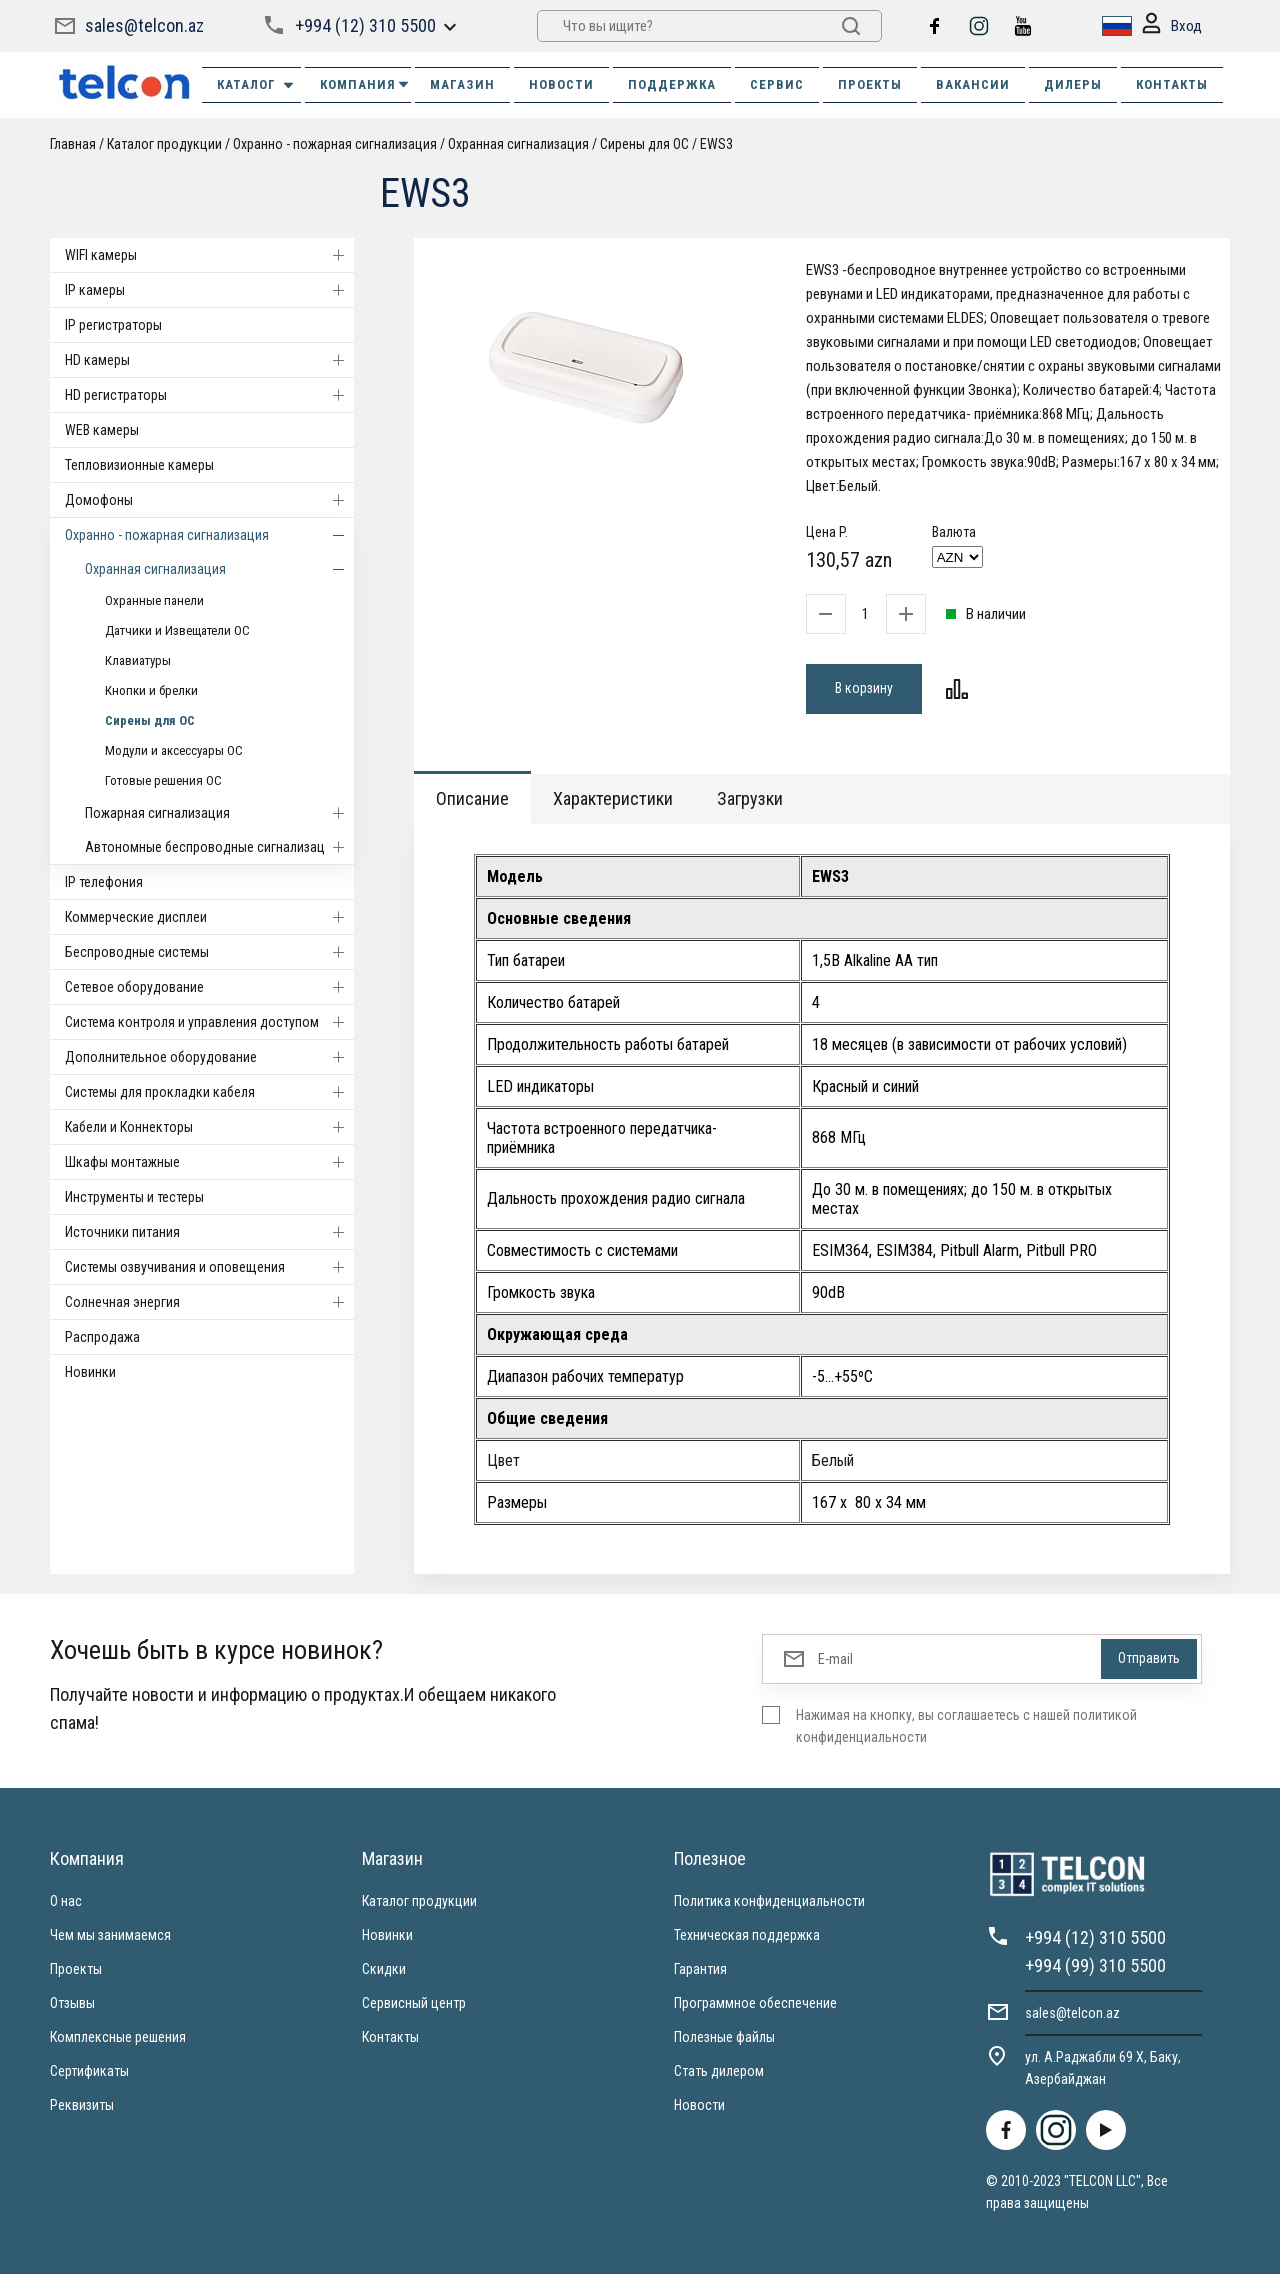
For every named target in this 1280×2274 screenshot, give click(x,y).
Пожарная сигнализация (219, 813)
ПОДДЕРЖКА (672, 84)
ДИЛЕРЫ (1073, 84)
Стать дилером (719, 2071)
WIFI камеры (209, 255)
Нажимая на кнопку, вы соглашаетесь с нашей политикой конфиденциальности (966, 1726)
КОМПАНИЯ (365, 84)
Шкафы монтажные (209, 1162)
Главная (73, 144)
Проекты (76, 1969)
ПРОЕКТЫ (870, 84)
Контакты (390, 2037)
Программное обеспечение (755, 2003)
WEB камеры (102, 430)
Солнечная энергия (209, 1302)
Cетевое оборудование (209, 987)
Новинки (90, 1372)
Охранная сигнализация (518, 144)
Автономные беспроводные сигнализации (219, 847)
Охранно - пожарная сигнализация (335, 144)
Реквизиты (82, 2105)
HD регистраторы (209, 395)
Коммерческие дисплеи (209, 917)
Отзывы (72, 2003)
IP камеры (209, 290)
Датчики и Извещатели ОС (177, 630)
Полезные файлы (724, 2037)
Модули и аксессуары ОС (174, 750)
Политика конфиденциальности (769, 1901)
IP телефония (104, 882)
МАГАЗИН (462, 84)
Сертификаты (89, 2071)
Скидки (384, 1969)
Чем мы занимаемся (110, 1935)
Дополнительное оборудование (209, 1057)
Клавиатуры (138, 660)
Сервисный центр (414, 2003)
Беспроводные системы (209, 952)
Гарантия (700, 1969)
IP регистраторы (113, 325)
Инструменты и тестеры (134, 1197)
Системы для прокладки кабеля (209, 1092)
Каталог (256, 85)
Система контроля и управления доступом (209, 1022)
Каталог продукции (164, 144)
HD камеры (209, 360)
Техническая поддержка (747, 1935)
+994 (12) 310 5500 (365, 25)
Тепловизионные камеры (139, 465)
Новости (699, 2105)
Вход (1172, 26)
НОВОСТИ (561, 84)
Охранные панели (154, 600)
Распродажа (102, 1337)
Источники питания (209, 1232)
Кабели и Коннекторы (209, 1127)
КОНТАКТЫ (1172, 84)
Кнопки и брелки (151, 690)
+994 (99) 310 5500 (1095, 1965)
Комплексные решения (118, 2037)
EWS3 (716, 144)
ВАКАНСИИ (973, 84)
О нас (66, 1901)
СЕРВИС (777, 84)
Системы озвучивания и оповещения (209, 1267)
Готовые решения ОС (163, 780)
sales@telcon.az (144, 25)
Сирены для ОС (644, 144)
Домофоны (209, 500)
